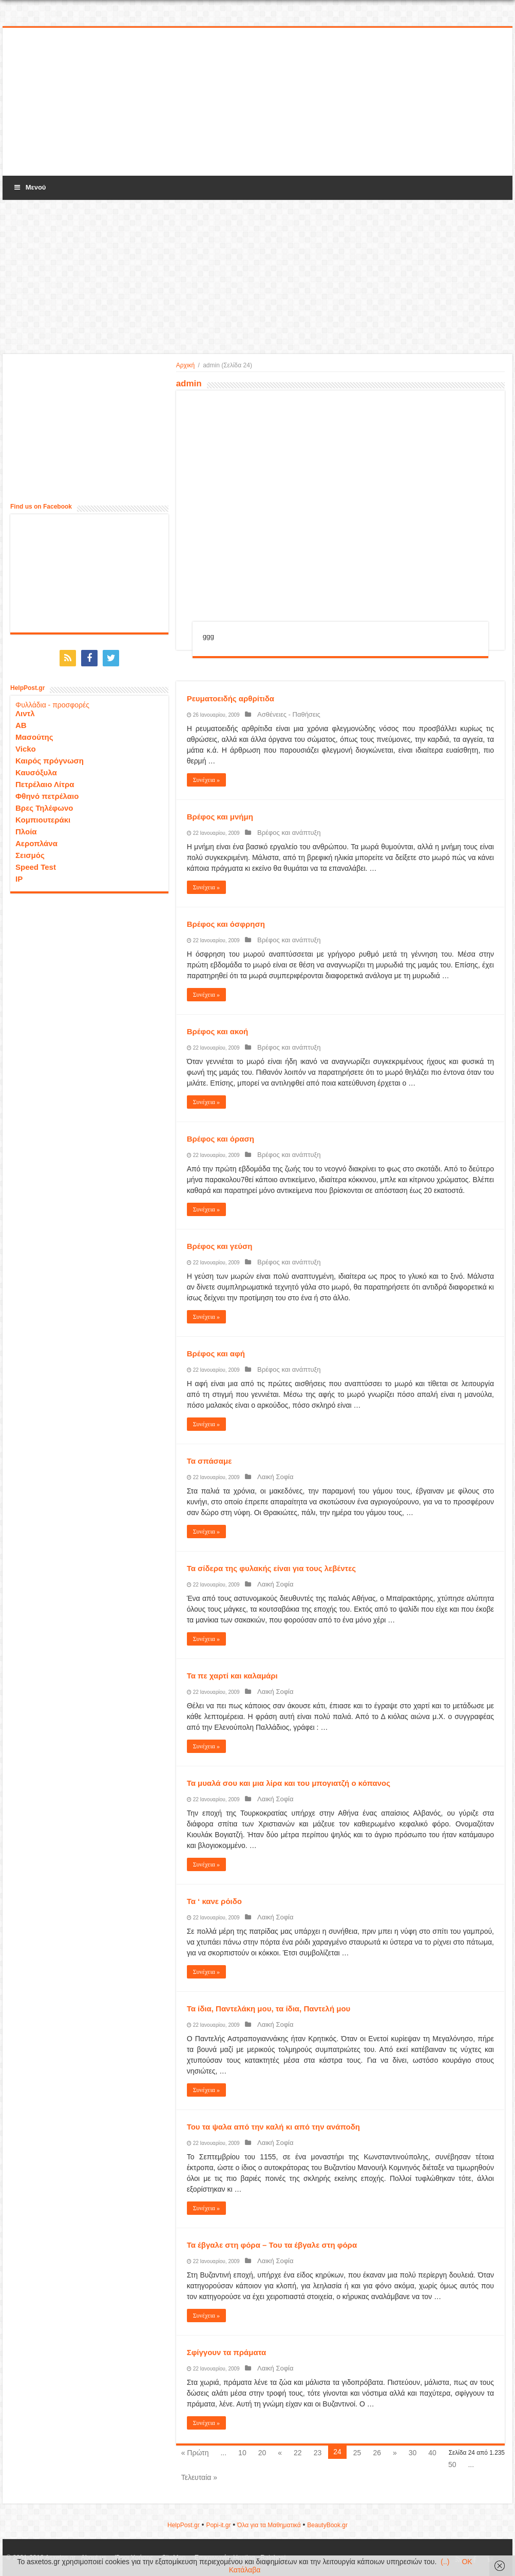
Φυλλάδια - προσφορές (52, 702)
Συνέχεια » (206, 779)
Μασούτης (34, 734)
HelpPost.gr (183, 2525)
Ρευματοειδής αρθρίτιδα (230, 698)
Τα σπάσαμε (209, 1461)
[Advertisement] (258, 102)
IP (19, 875)
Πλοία (26, 828)
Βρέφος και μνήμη (220, 816)
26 (377, 2453)
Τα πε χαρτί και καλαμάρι (232, 1675)
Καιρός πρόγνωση (49, 757)
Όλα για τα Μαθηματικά (269, 2525)
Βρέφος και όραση (220, 1138)
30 (413, 2453)
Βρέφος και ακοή (218, 1031)
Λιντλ (25, 710)
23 (318, 2453)
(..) (445, 2562)
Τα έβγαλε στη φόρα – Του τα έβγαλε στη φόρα (272, 2245)
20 (262, 2453)
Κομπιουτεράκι (42, 816)
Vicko (25, 745)
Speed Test (35, 864)
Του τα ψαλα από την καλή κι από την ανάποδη (273, 2126)
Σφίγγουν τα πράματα (226, 2352)
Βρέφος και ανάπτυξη (284, 832)
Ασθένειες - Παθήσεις (284, 714)
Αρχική (185, 365)
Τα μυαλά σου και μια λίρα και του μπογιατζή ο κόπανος (288, 1783)
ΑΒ (21, 722)
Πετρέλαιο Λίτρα (44, 781)
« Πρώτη (195, 2453)
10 (242, 2453)
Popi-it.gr (218, 2525)
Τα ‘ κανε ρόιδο (214, 1901)
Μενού (29, 187)
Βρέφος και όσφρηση (226, 924)
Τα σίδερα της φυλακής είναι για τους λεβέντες (271, 1568)
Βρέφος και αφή (216, 1353)
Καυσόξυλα (36, 769)
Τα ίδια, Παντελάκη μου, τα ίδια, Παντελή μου (269, 2008)
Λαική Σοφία (271, 1477)
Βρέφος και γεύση (220, 1246)
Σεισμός (30, 852)
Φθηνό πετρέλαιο (47, 793)
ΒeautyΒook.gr (327, 2525)
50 (452, 2464)
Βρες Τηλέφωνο (44, 804)
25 (357, 2453)
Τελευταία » (199, 2477)
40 (432, 2453)
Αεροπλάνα (36, 840)
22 (298, 2453)
